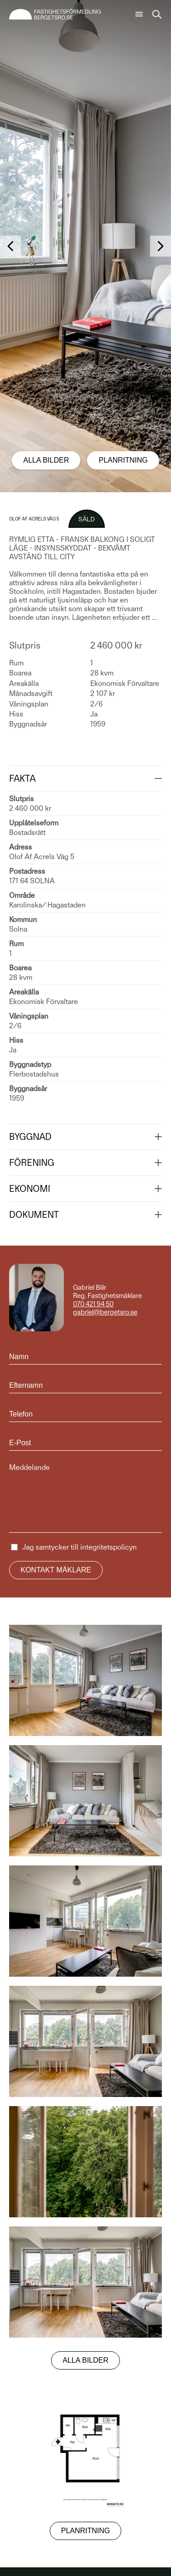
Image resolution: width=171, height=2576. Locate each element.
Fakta (22, 778)
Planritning (123, 460)
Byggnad (30, 1136)
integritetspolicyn (108, 1547)
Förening (31, 1162)
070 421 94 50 (93, 1304)
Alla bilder (46, 460)
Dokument (34, 1214)
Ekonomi (29, 1188)
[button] (10, 246)
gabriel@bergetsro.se (105, 1312)
